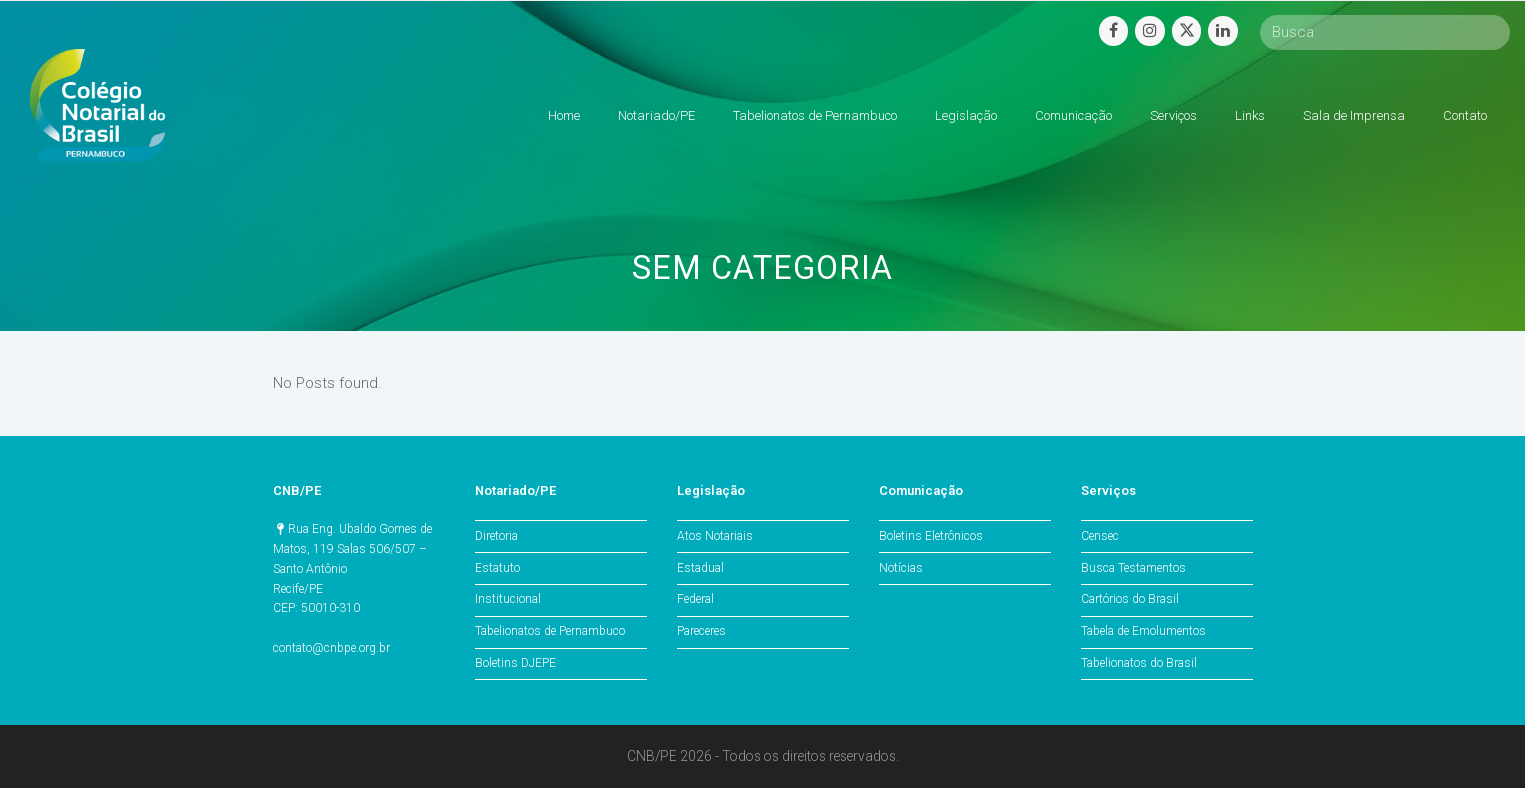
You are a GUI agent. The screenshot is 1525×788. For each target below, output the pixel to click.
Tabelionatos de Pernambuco (550, 631)
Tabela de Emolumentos (1143, 631)
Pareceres (701, 631)
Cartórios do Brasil (1130, 599)
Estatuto (497, 568)
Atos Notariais (715, 536)
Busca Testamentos (1133, 568)
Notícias (901, 568)
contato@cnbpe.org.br (331, 648)
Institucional (508, 599)
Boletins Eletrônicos (931, 536)
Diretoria (496, 536)
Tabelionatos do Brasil (1139, 663)
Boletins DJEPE (515, 663)
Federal (695, 599)
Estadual (700, 568)
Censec (1100, 536)
